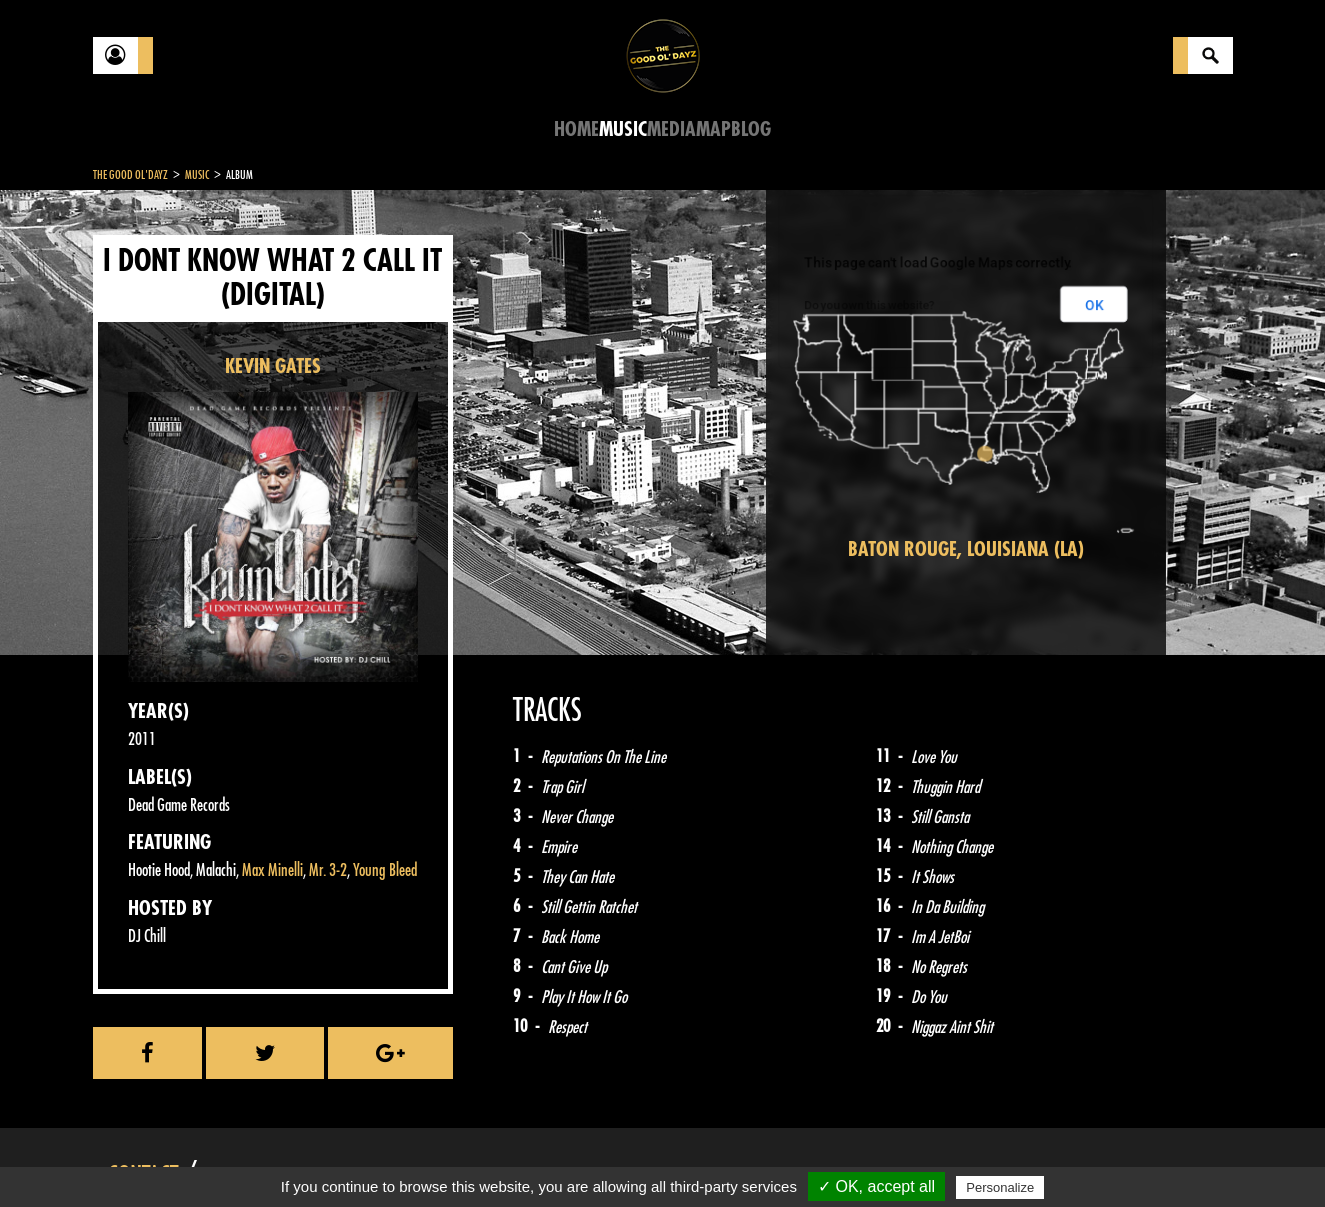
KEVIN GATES (273, 366)
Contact (143, 1155)
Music (623, 129)
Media (671, 129)
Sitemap (423, 1157)
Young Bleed (385, 870)
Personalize (1000, 1187)
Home (576, 129)
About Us (343, 1157)
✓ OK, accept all (876, 1186)
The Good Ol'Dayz (130, 175)
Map (713, 129)
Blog (751, 129)
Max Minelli (272, 870)
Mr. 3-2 (328, 870)
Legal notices (250, 1157)
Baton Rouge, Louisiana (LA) (966, 549)
